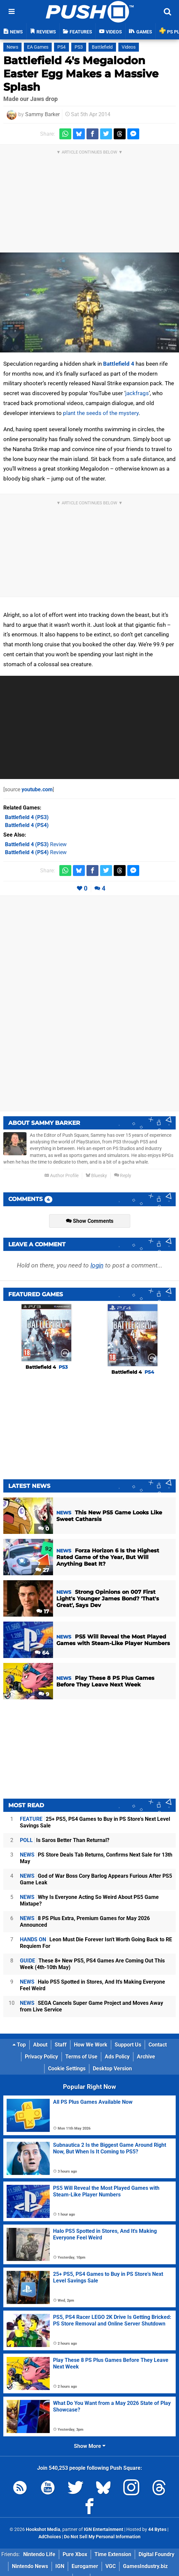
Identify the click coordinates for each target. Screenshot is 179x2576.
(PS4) (27, 825)
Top (19, 2045)
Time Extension (112, 2554)
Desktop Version (112, 2068)
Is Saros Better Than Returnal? (64, 1840)
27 (42, 1570)
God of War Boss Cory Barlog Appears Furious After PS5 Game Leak (96, 1879)
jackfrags (137, 393)
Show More (89, 2446)
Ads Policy (117, 2056)
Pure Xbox (75, 2554)
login (96, 1265)
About (40, 2045)
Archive (146, 2056)
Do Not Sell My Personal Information (102, 2537)
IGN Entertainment (103, 2529)
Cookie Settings (67, 2068)
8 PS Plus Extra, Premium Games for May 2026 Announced (85, 1921)
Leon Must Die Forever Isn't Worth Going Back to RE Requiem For (96, 1942)
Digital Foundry (156, 2554)
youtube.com (37, 789)
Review (36, 844)
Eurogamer (85, 2566)
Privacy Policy (41, 2056)
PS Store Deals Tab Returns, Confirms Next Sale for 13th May (96, 1858)
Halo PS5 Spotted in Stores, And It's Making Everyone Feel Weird (92, 1985)
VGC (110, 2566)
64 (42, 1653)
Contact (158, 2045)
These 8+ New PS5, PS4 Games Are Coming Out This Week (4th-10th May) (92, 1963)
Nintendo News (30, 2566)
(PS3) (27, 817)
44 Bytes (157, 2529)
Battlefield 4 (118, 363)
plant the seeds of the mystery (101, 413)
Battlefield (102, 47)
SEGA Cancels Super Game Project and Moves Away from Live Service (91, 2006)
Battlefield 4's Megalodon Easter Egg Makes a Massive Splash (80, 73)
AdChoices (49, 2537)
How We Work (90, 2045)
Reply (122, 1175)
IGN (59, 2566)
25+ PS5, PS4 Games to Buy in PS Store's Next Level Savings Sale (95, 1822)
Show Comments (89, 1221)
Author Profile (61, 1175)
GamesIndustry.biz (145, 2566)
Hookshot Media (43, 2529)
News (12, 47)
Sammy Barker (42, 114)
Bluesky (96, 1175)
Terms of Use (81, 2056)
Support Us (128, 2045)
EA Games (37, 47)
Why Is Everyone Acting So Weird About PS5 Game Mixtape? (89, 1900)
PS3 (79, 47)
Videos (129, 47)
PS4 (61, 47)
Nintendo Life (39, 2554)
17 (42, 1611)
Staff (61, 2045)
